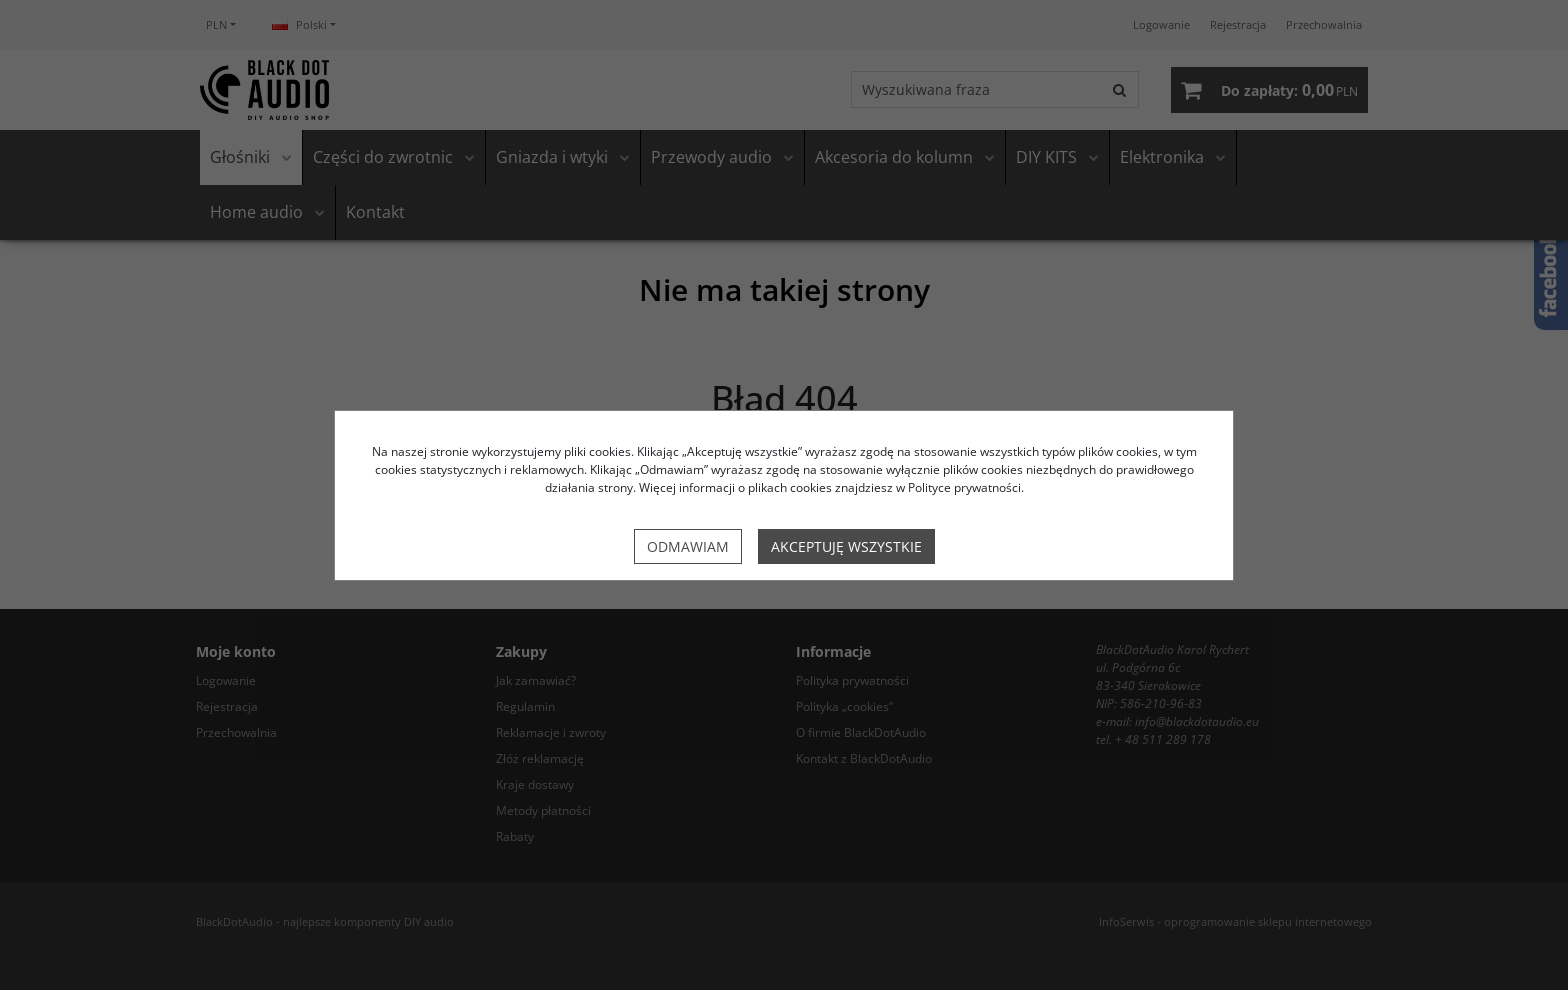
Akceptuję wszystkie (846, 546)
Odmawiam (688, 546)
